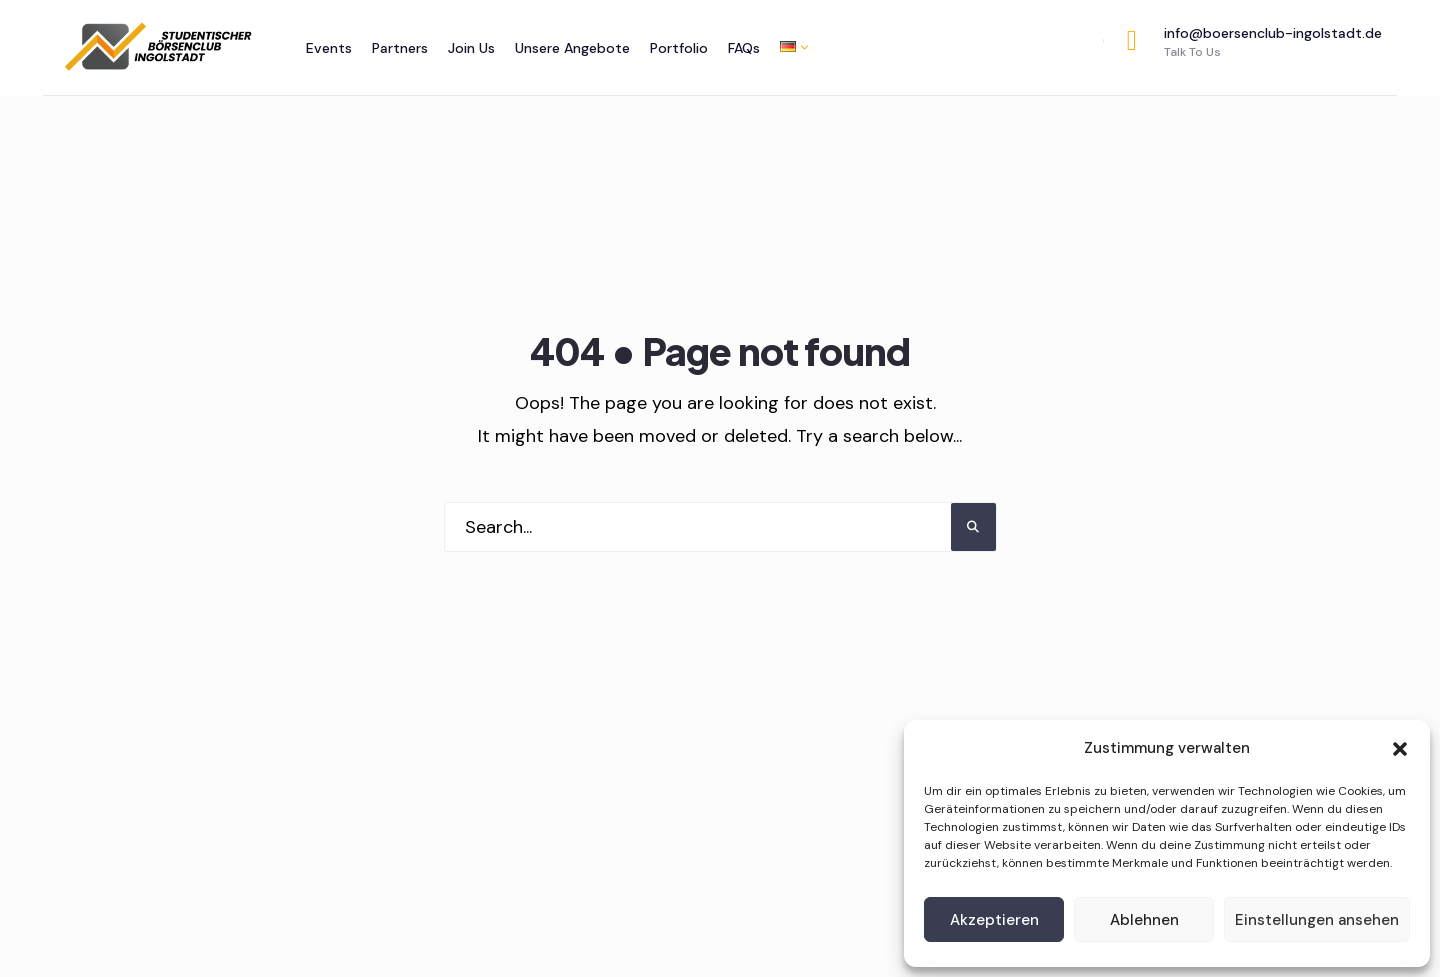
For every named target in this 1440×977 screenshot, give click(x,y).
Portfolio (679, 48)
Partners (400, 48)
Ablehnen (1144, 920)
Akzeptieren (994, 920)
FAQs (744, 48)
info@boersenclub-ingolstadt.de (1254, 42)
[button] (1400, 749)
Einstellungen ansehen (1317, 920)
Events (329, 48)
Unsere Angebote (572, 48)
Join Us (471, 48)
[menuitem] (789, 46)
